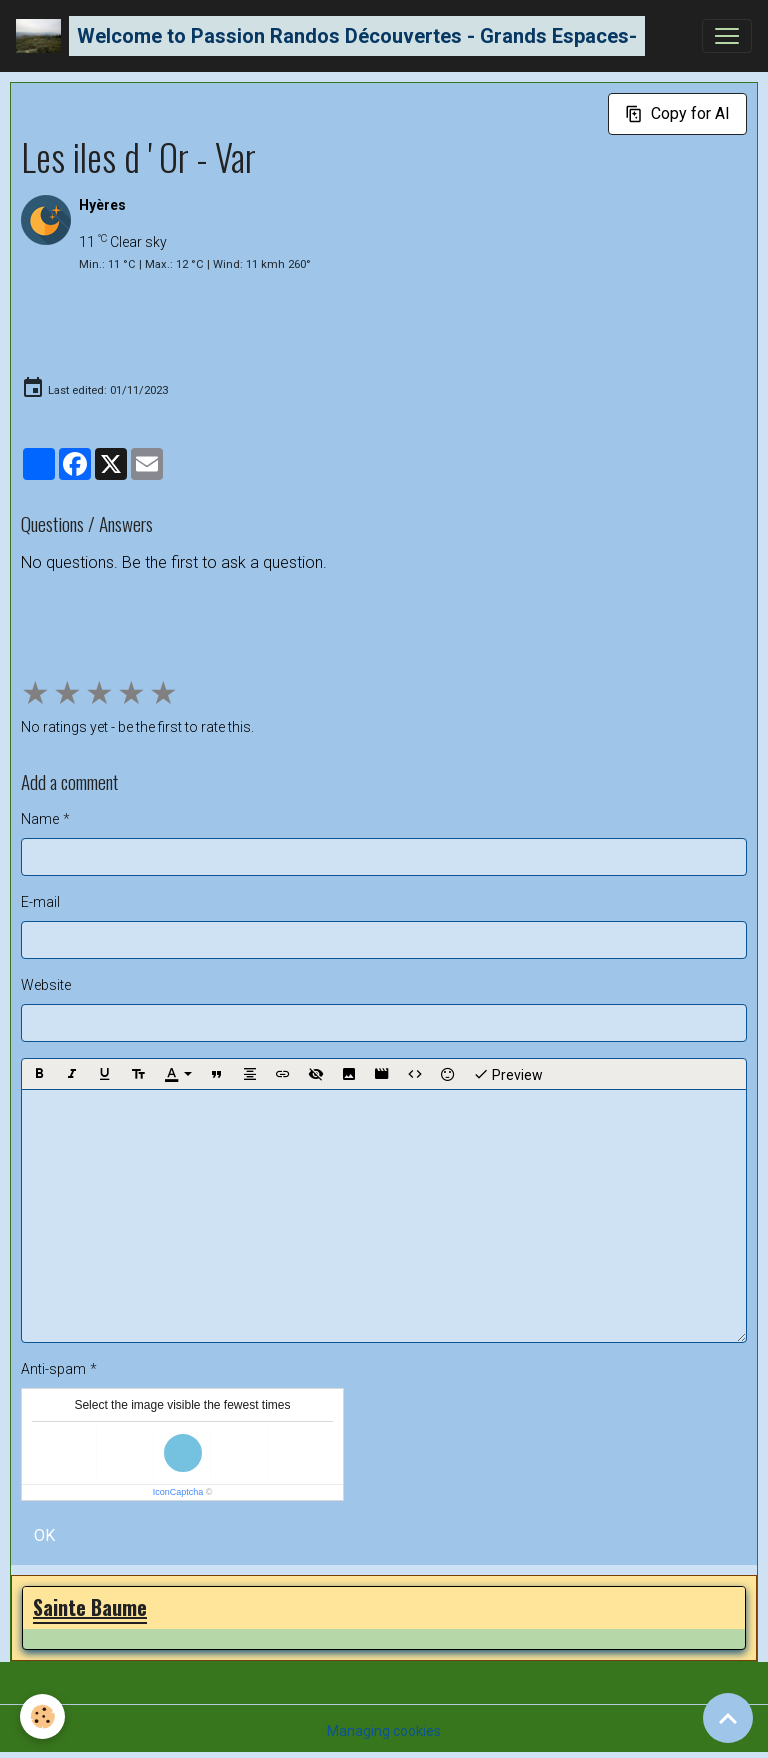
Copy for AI (677, 113)
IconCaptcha (178, 1492)
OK (44, 1535)
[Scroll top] (728, 1718)
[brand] (330, 36)
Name (40, 819)
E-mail (40, 902)
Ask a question (86, 617)
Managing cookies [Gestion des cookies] (384, 1731)
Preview (508, 1074)
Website (46, 985)
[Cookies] (42, 1716)
